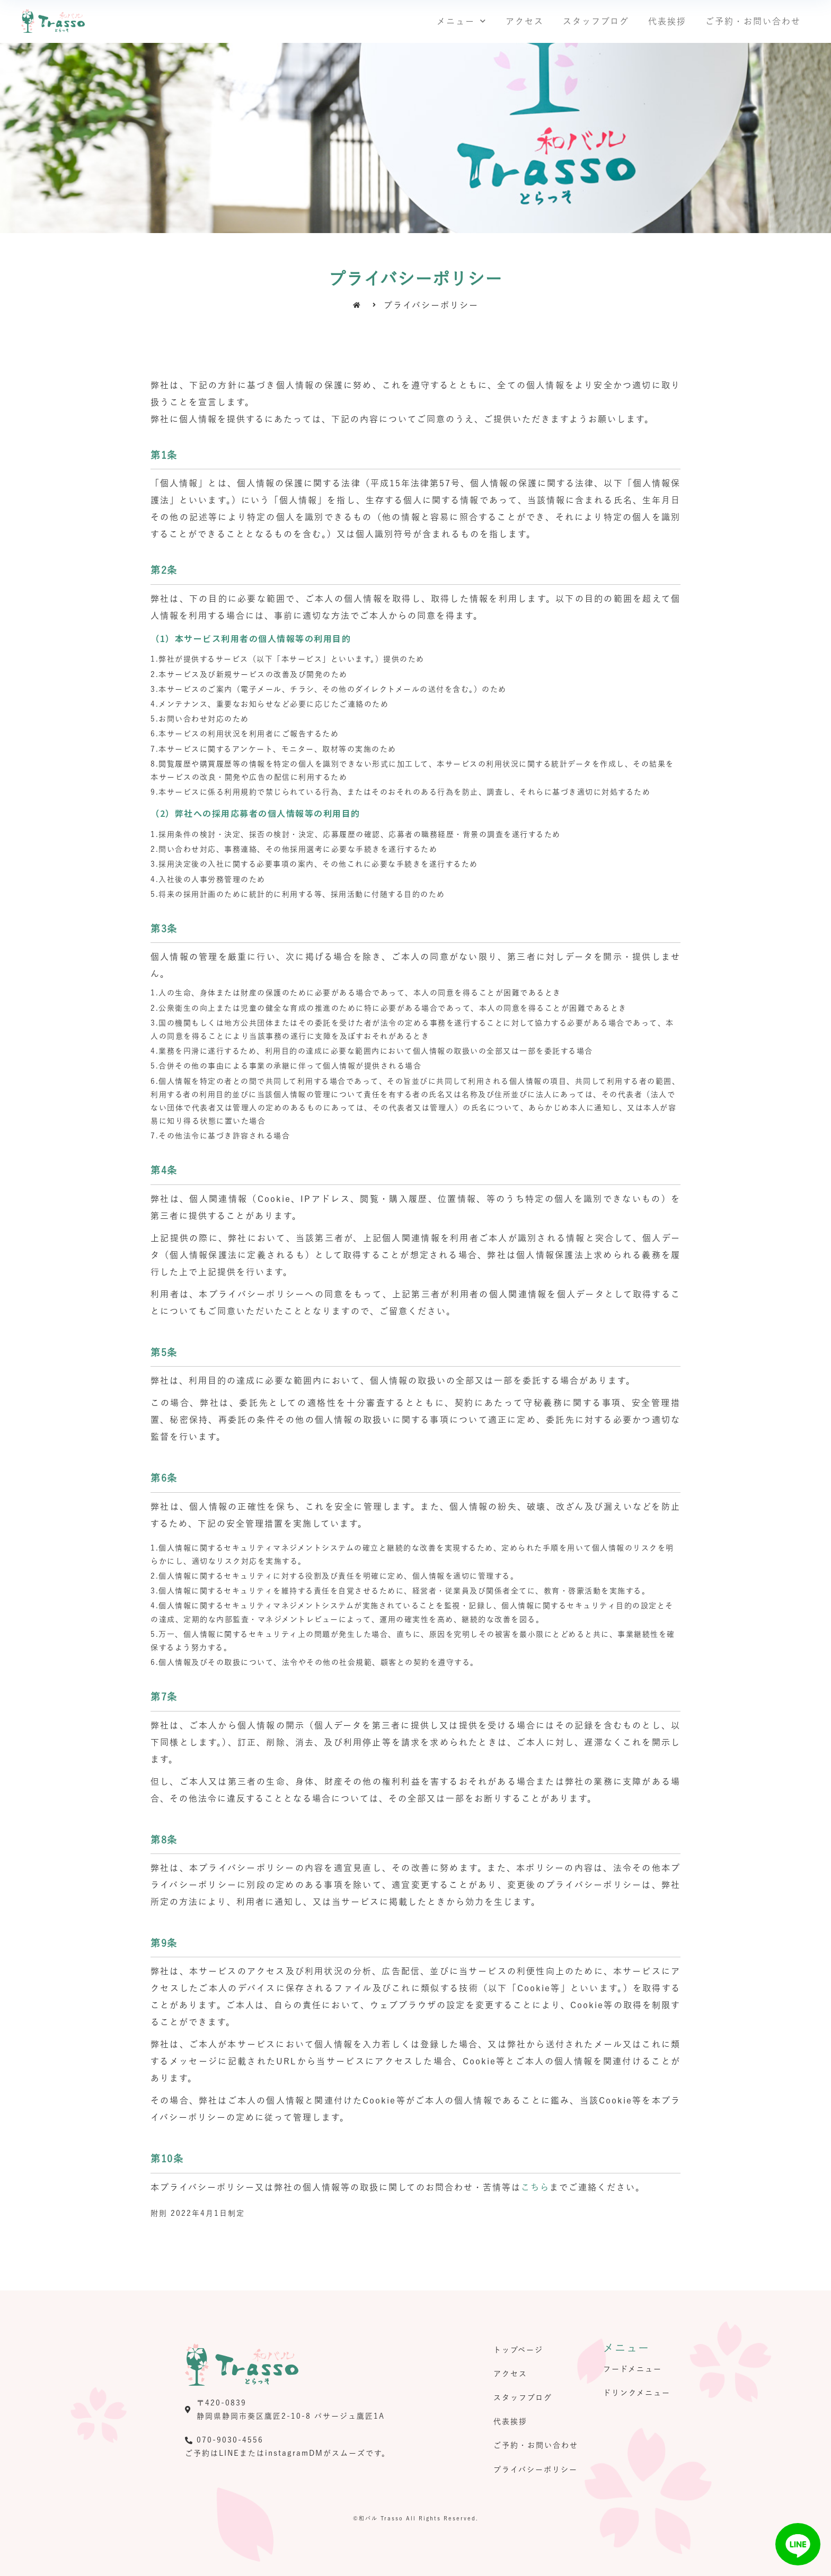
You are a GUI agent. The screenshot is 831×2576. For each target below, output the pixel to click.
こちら (535, 2187)
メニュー (462, 21)
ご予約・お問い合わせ (753, 21)
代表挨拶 (667, 21)
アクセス (525, 21)
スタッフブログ (596, 21)
